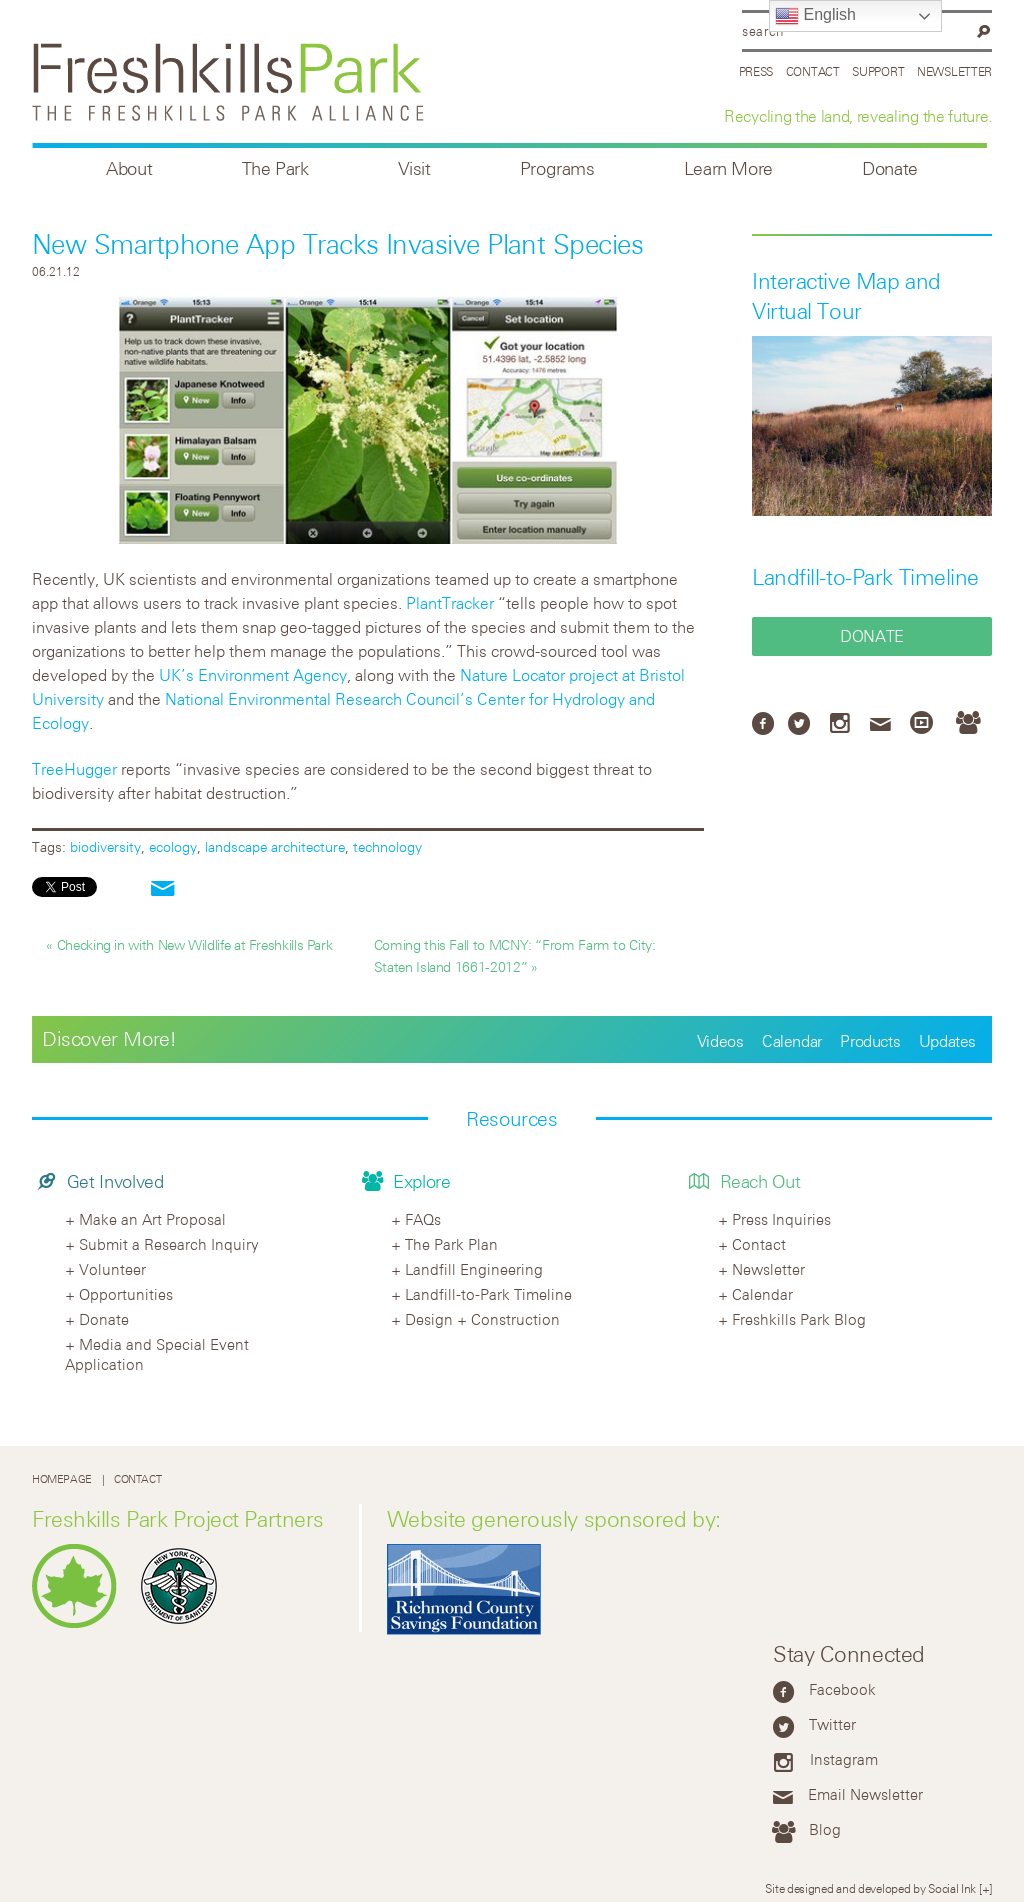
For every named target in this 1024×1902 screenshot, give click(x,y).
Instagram (844, 1759)
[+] (985, 1888)
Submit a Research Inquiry (169, 1244)
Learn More (728, 168)
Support (878, 71)
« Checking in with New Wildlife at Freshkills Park (189, 944)
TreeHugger (74, 769)
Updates (947, 1041)
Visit (414, 168)
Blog (825, 1829)
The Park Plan (451, 1244)
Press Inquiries (781, 1219)
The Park (275, 168)
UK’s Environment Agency (253, 675)
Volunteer (112, 1269)
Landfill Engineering (474, 1269)
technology (387, 846)
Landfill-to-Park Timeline (865, 577)
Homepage (62, 1479)
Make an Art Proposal (152, 1219)
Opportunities (126, 1294)
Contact (813, 71)
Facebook (842, 1689)
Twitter (832, 1724)
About (129, 168)
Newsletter (954, 71)
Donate (890, 168)
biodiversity (105, 846)
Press (756, 71)
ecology (173, 846)
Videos (720, 1041)
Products (870, 1041)
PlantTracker (450, 603)
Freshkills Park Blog (799, 1319)
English (815, 16)
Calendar (792, 1041)
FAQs (423, 1219)
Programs (557, 168)
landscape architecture (275, 846)
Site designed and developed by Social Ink (870, 1888)
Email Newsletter (865, 1794)
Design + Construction (482, 1319)
